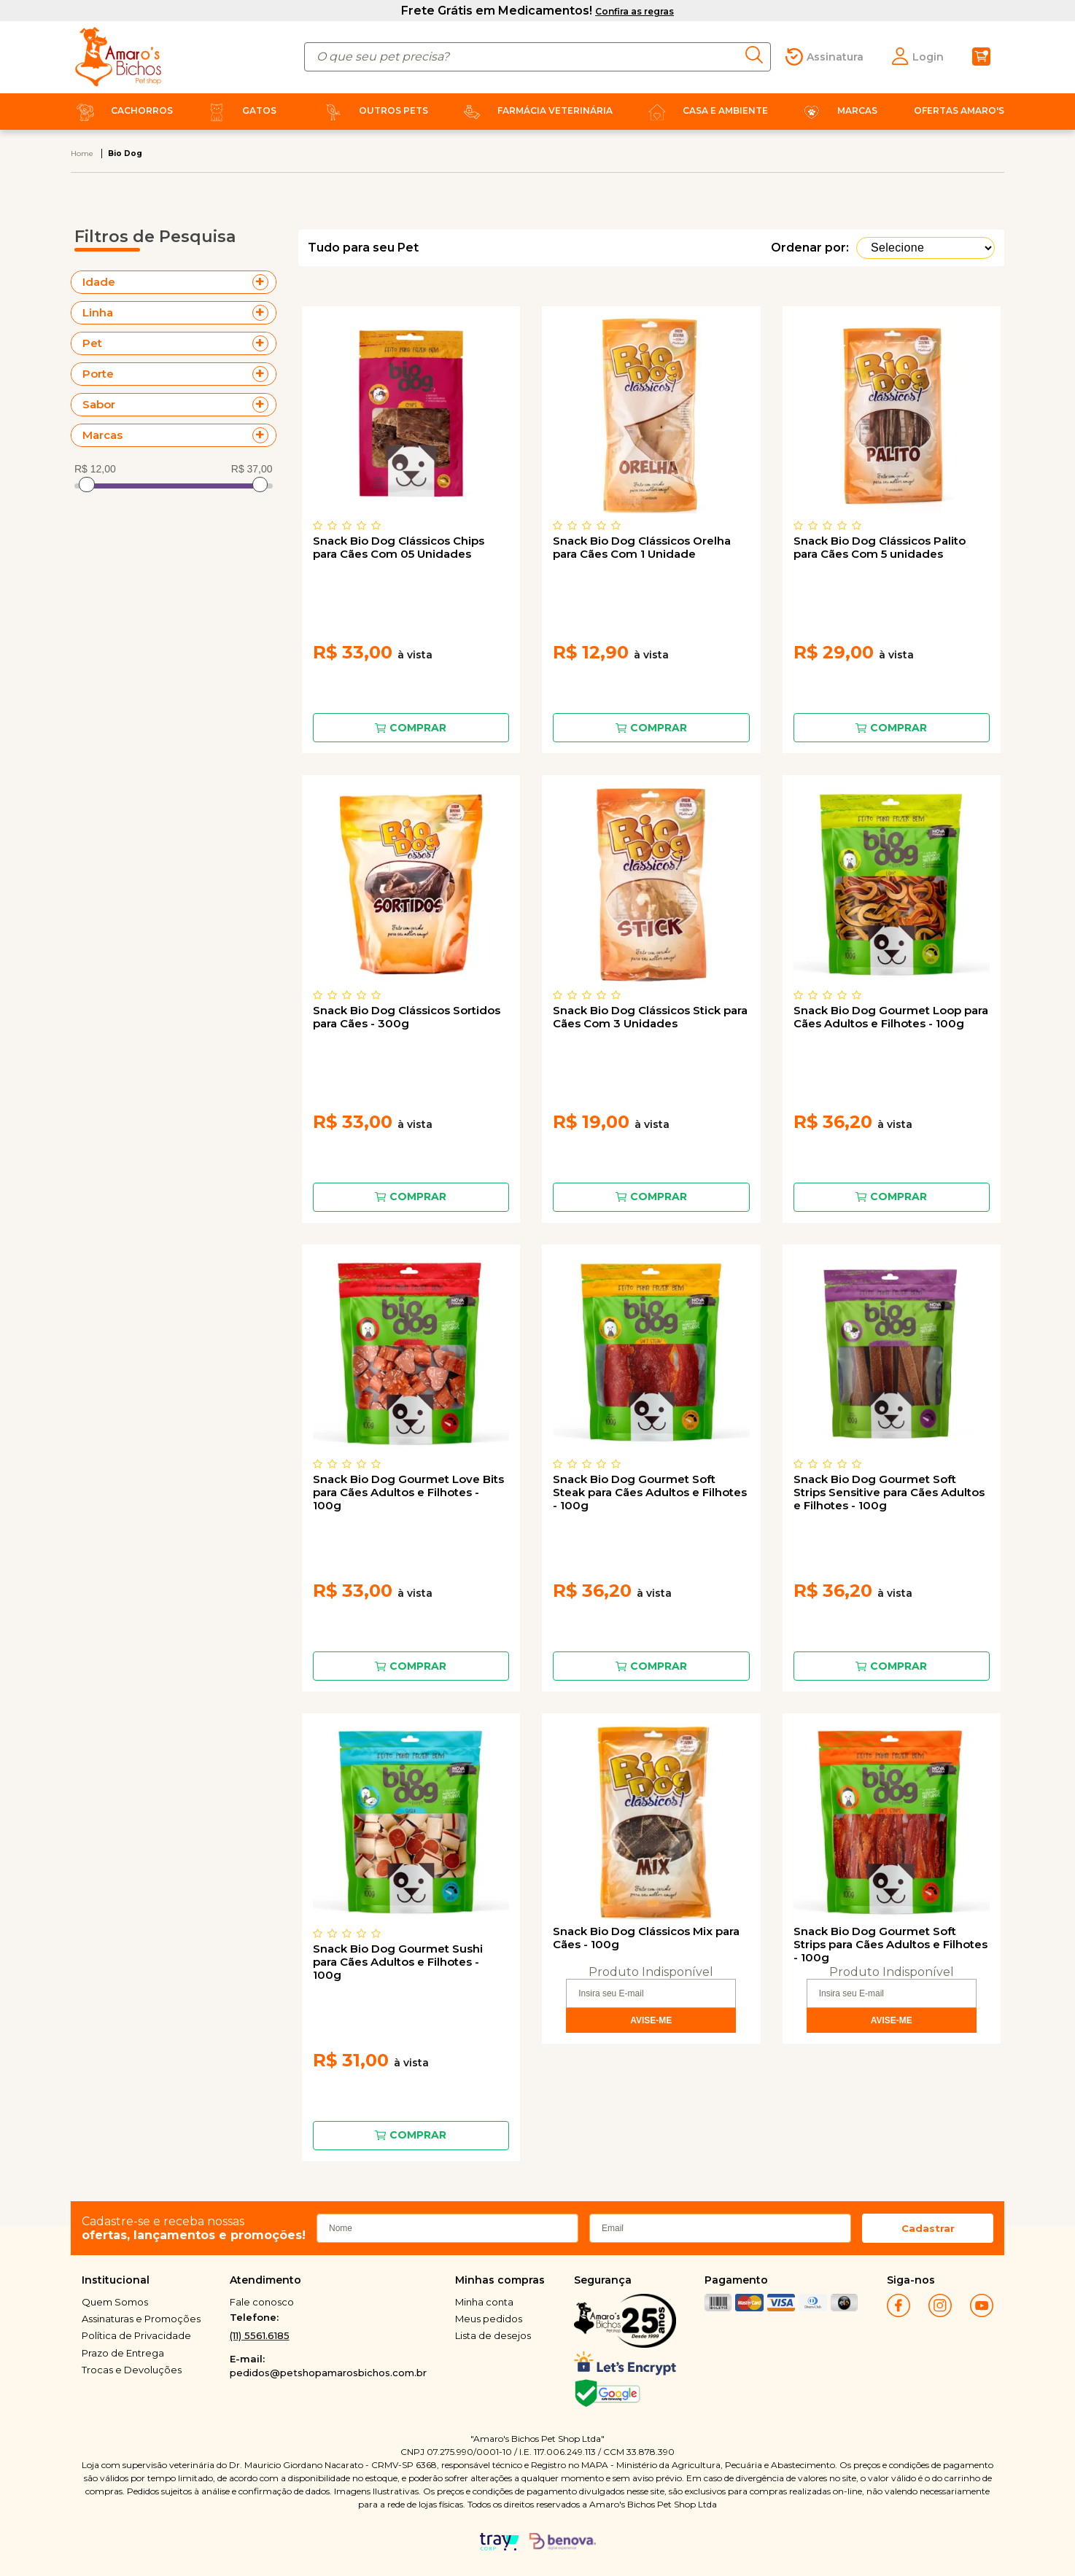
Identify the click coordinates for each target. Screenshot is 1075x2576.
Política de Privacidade (136, 2335)
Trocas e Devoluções (132, 2369)
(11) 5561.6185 (260, 2335)
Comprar (417, 727)
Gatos (239, 110)
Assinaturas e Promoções (141, 2318)
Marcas (837, 110)
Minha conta (484, 2302)
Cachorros (122, 110)
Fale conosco (262, 2302)
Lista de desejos (493, 2335)
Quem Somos (115, 2302)
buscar (758, 54)
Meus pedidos (488, 2318)
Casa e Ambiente (705, 110)
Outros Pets (373, 110)
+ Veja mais (264, 282)
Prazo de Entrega (123, 2353)
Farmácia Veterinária (535, 110)
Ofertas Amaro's (959, 110)
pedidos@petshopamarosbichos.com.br (328, 2372)
